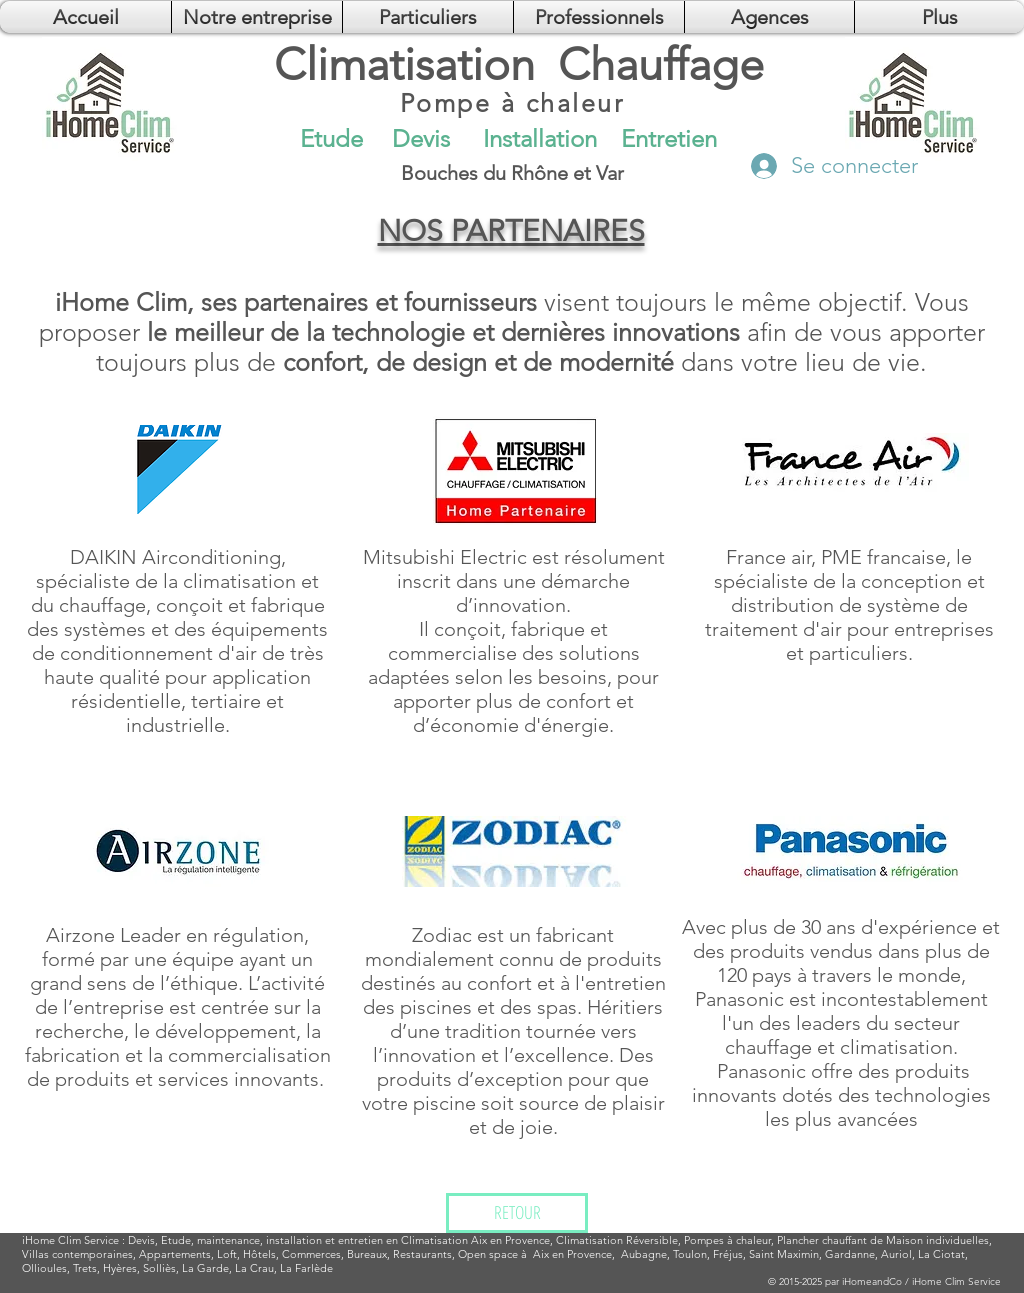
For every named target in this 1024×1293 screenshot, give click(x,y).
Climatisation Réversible (617, 1240)
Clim (69, 1240)
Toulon (690, 1254)
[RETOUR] (517, 1213)
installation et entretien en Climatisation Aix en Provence (408, 1240)
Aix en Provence (572, 1254)
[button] (769, 17)
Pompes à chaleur (727, 1240)
